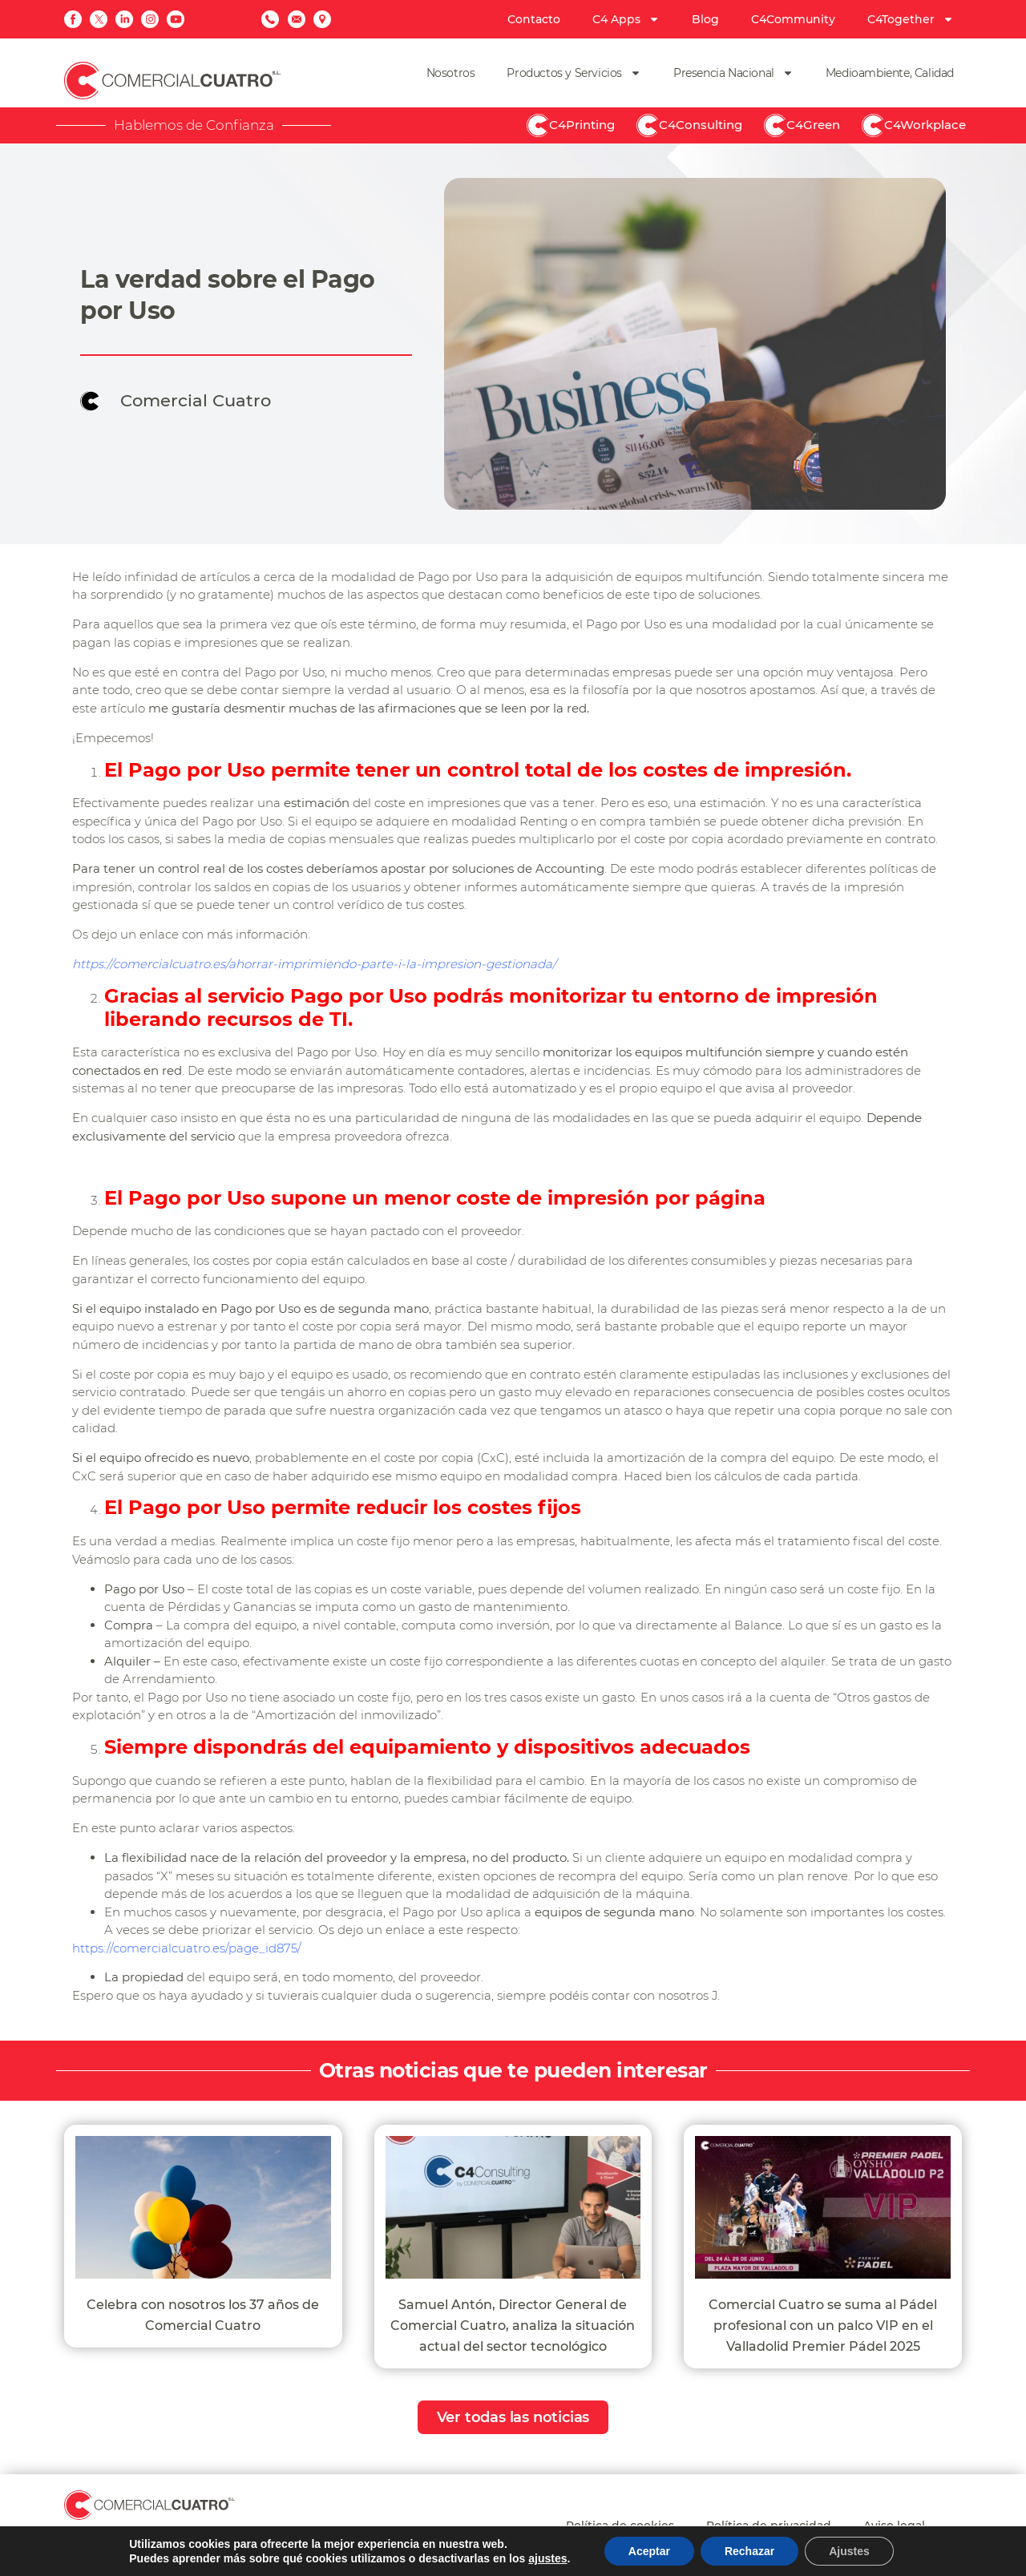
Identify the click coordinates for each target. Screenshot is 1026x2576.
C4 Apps (626, 19)
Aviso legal (894, 2525)
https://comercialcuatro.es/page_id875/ (186, 1948)
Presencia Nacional (733, 73)
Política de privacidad (768, 2525)
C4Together (910, 19)
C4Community (793, 19)
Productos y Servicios (574, 73)
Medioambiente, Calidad (890, 73)
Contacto (533, 19)
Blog (705, 19)
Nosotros (450, 73)
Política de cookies (620, 2525)
